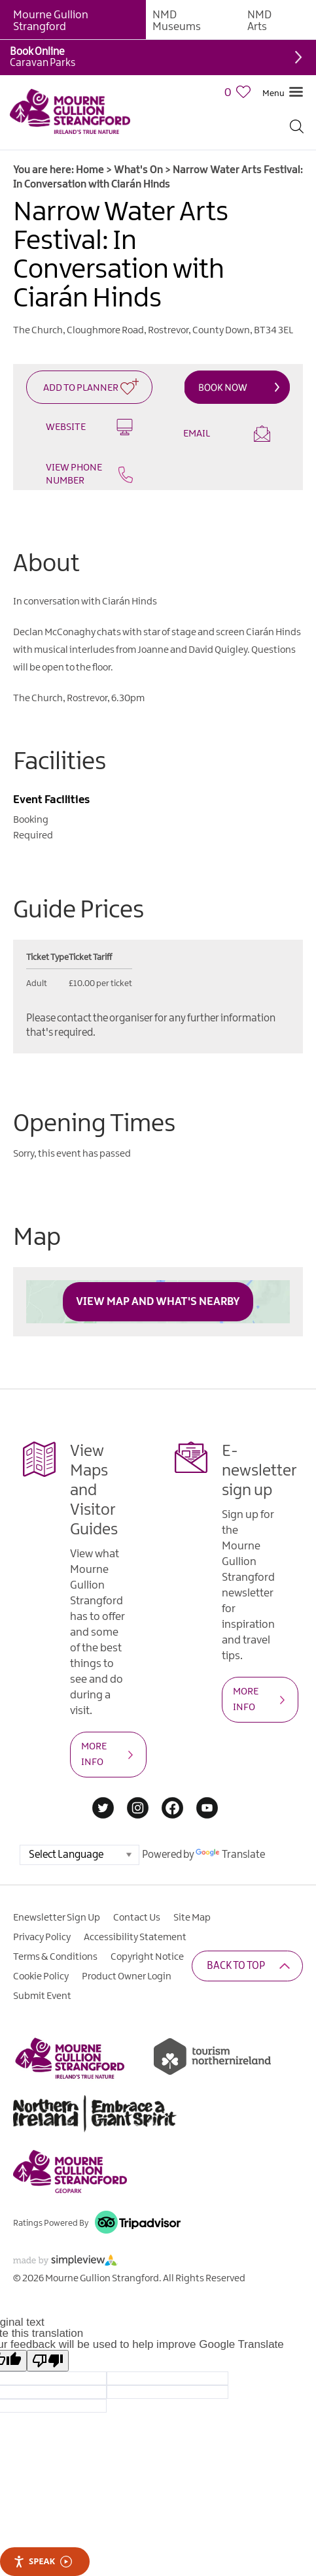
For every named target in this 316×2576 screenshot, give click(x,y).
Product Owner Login (126, 1977)
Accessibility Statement (135, 1937)
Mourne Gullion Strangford (50, 21)
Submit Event (42, 1996)
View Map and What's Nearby (158, 1302)
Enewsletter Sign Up (56, 1918)
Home (90, 170)
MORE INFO (94, 1755)
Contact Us (136, 1918)
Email (226, 433)
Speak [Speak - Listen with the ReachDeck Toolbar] (42, 2561)
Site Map (192, 1918)
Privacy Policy (42, 1937)
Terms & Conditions (55, 1957)
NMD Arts (259, 21)
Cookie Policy (41, 1977)
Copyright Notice (147, 1957)
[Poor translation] (48, 2360)
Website (89, 427)
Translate (230, 1854)
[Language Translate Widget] (79, 1855)
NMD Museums (176, 21)
